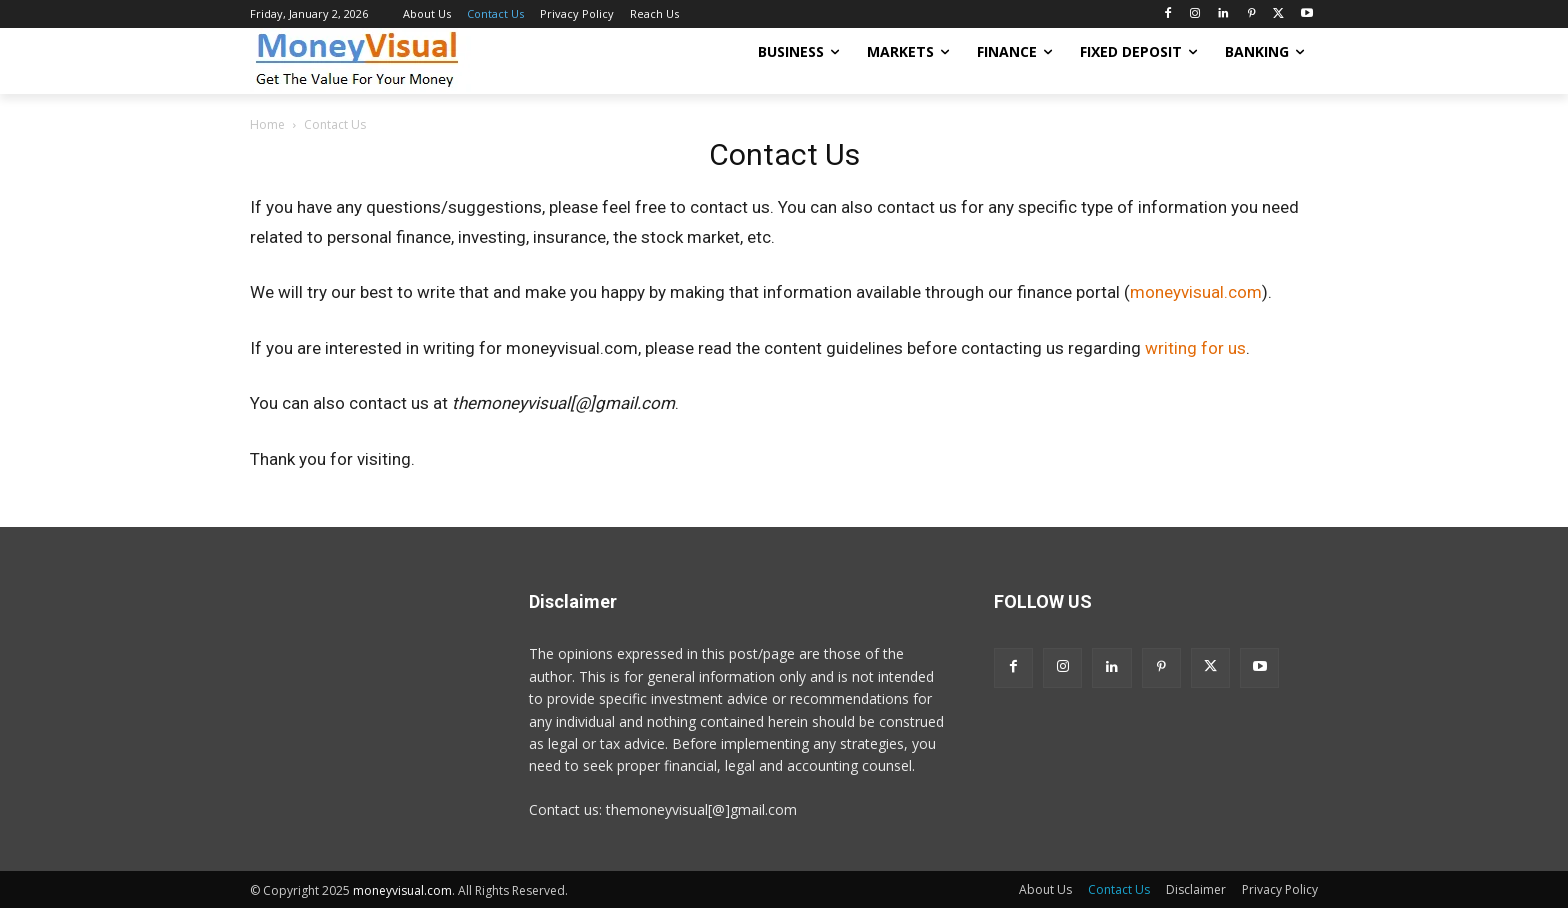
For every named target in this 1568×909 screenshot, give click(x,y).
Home (267, 124)
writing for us (1195, 348)
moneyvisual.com (1196, 292)
